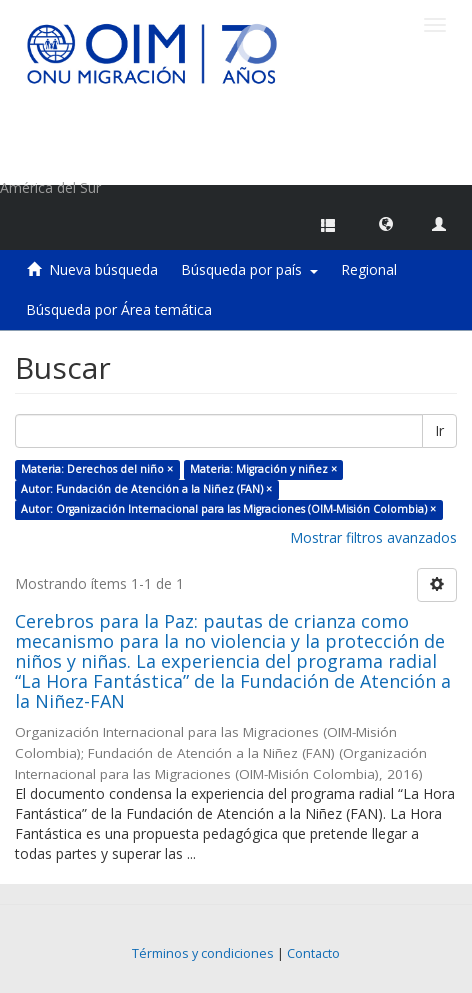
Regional (369, 269)
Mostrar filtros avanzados (373, 537)
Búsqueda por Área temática (119, 309)
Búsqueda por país (249, 269)
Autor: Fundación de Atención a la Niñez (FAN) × (146, 489)
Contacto (313, 953)
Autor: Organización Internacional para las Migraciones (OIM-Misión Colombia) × (228, 509)
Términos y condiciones (203, 953)
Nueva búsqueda (103, 269)
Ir (439, 430)
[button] (386, 223)
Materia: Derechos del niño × (97, 469)
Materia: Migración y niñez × (263, 469)
